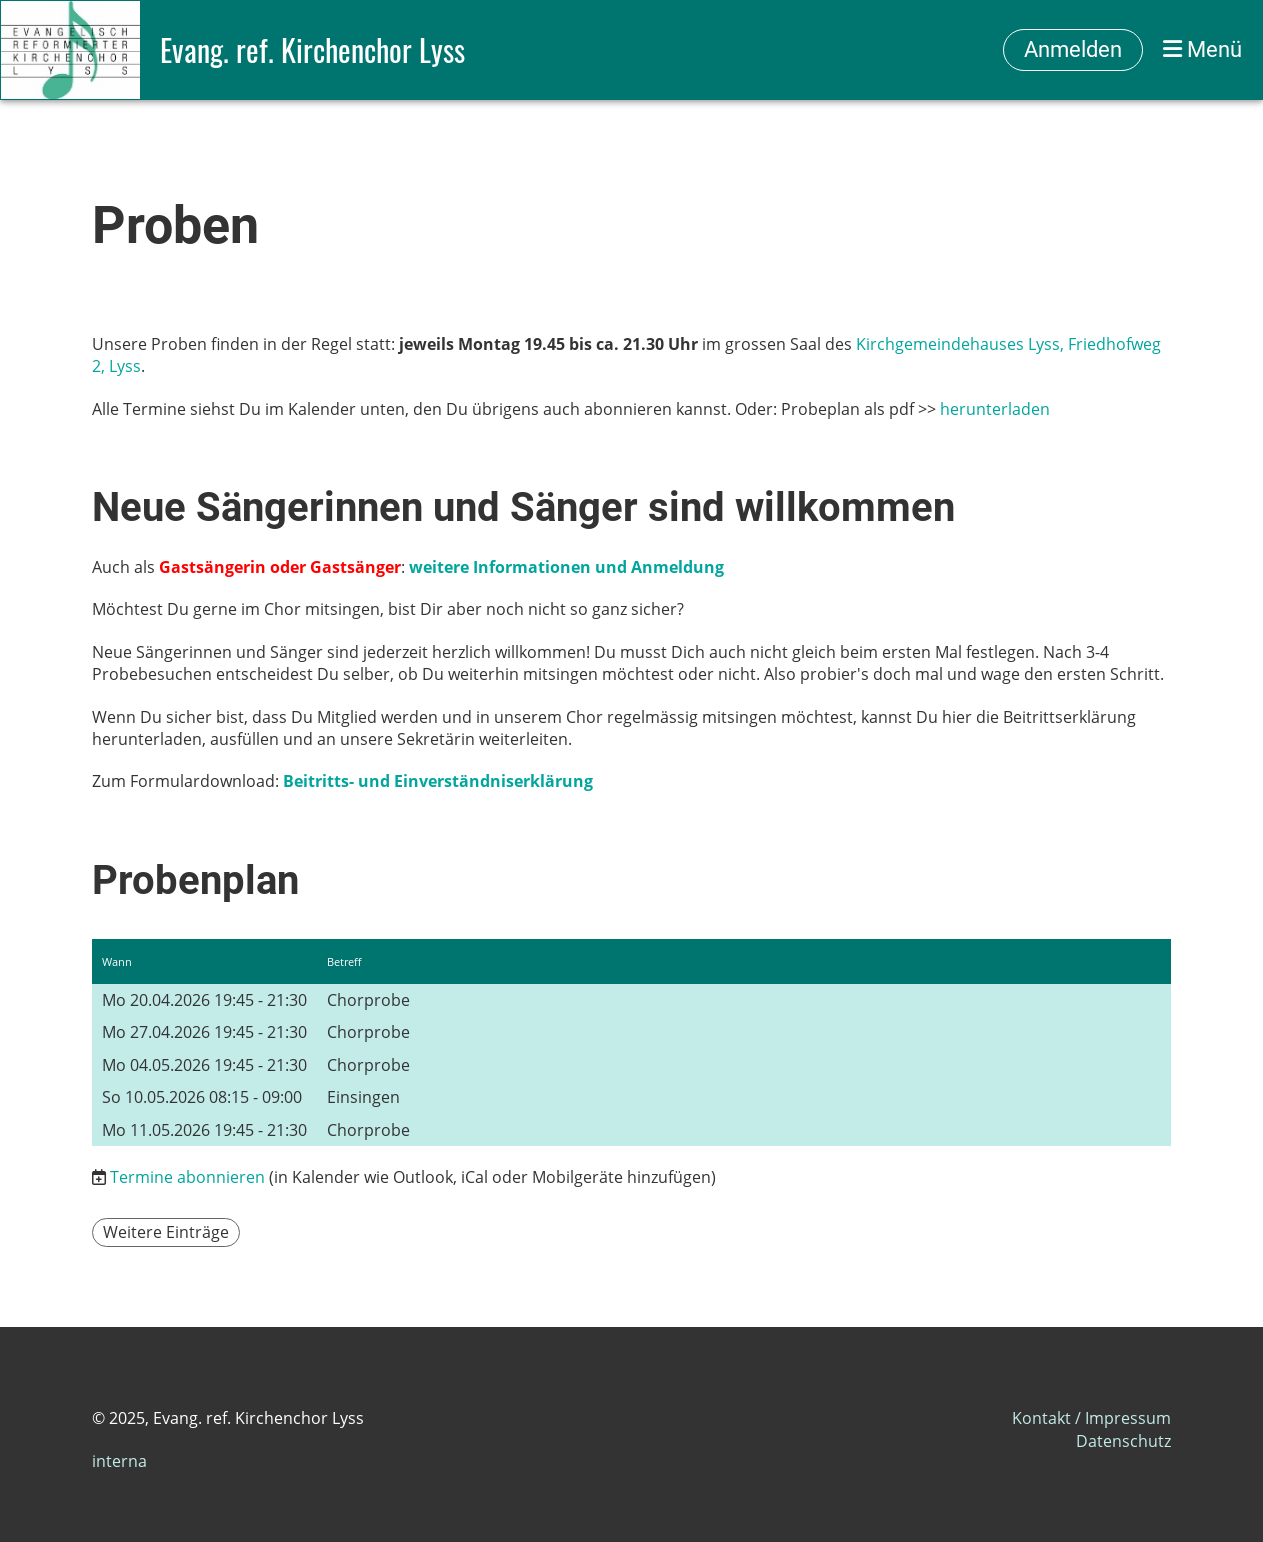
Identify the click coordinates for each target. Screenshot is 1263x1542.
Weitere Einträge (166, 1232)
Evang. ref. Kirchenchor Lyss (312, 50)
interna (119, 1461)
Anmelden (1073, 49)
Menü (1202, 49)
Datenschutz (1123, 1441)
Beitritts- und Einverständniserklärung (438, 781)
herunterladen (995, 409)
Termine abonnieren (187, 1177)
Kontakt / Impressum (1091, 1418)
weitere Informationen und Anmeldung (566, 567)
